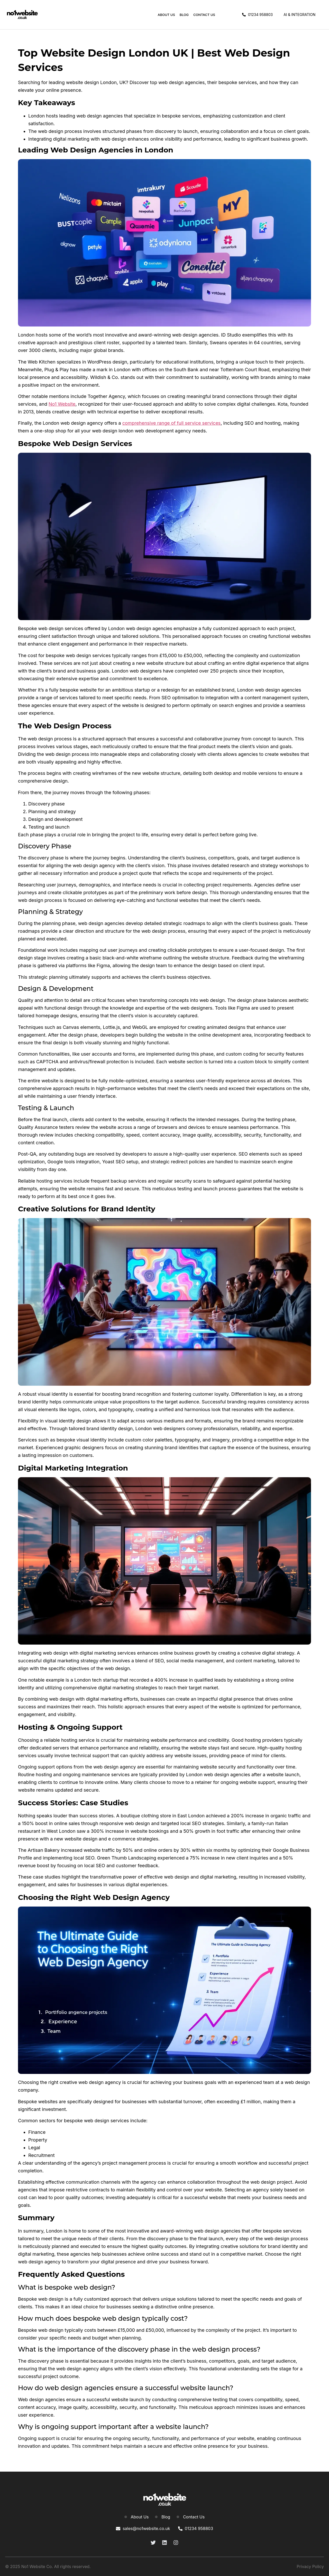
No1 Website (62, 404)
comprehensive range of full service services (171, 423)
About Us (166, 15)
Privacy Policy (310, 2566)
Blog (184, 15)
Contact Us (204, 15)
